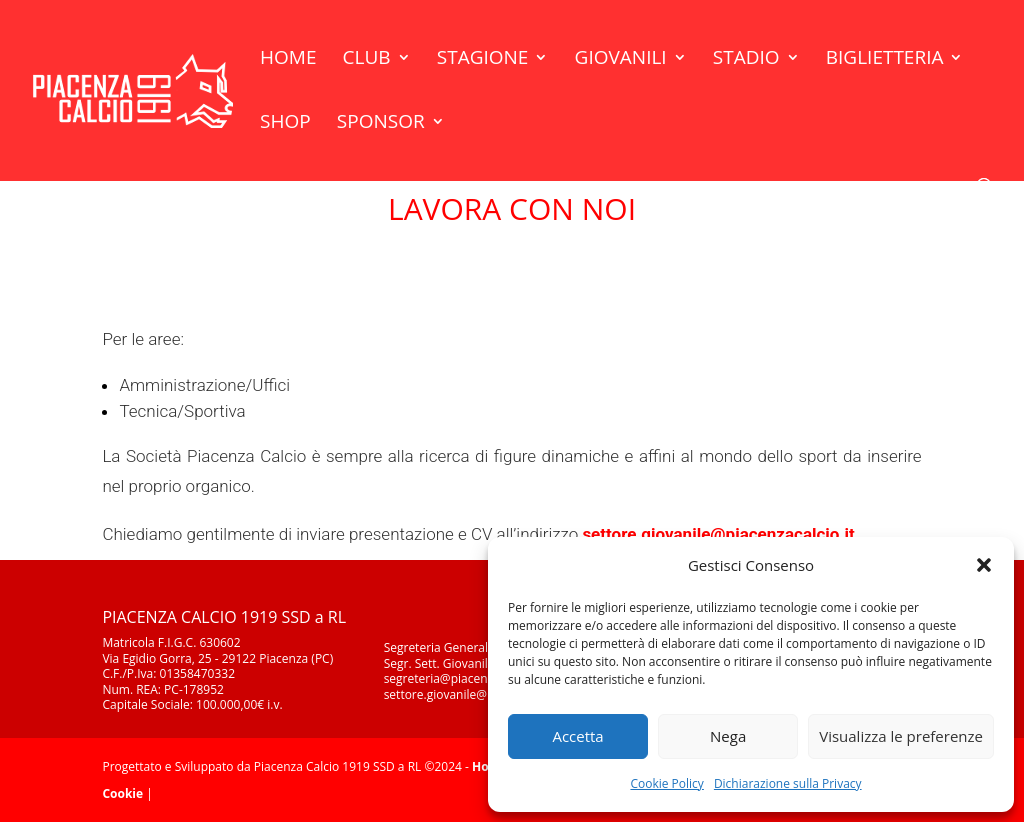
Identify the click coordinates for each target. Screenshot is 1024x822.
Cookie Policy (666, 783)
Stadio (746, 60)
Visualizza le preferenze (901, 736)
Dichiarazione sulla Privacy (788, 783)
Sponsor (381, 124)
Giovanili (621, 60)
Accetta (577, 736)
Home (288, 60)
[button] (984, 565)
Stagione (483, 60)
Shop (285, 124)
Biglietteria (885, 60)
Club (367, 60)
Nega (728, 736)
